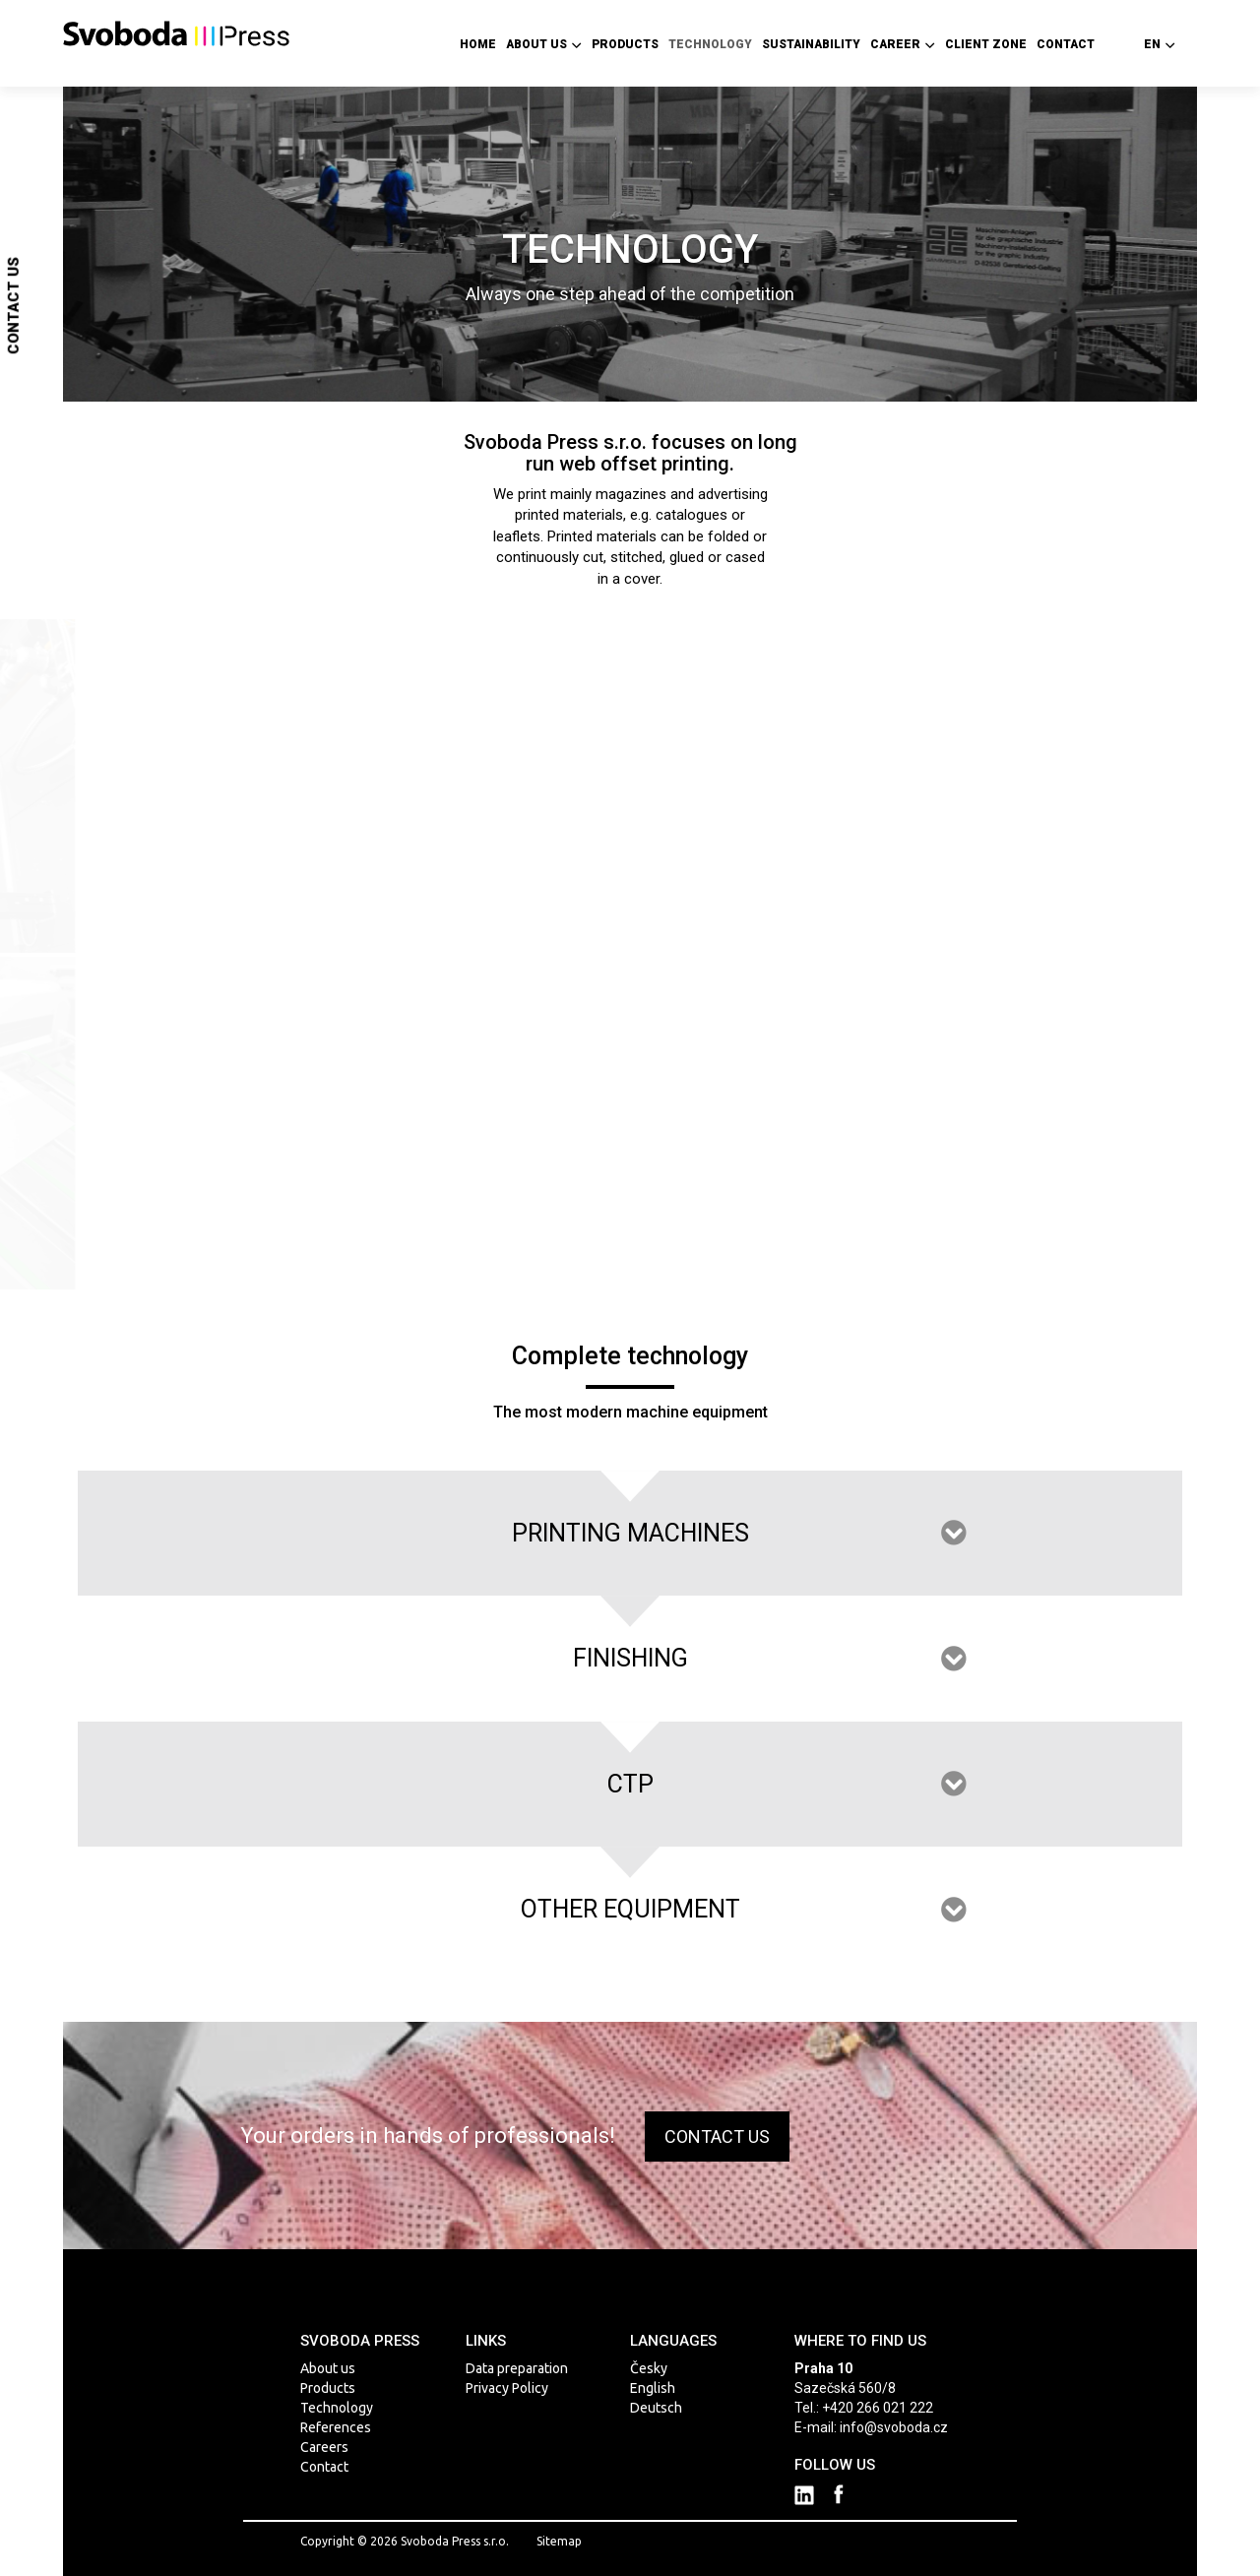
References (335, 2427)
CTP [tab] (630, 1784)
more (95, 736)
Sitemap (559, 2541)
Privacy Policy (507, 2388)
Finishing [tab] (630, 1658)
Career (902, 44)
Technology (710, 44)
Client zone (986, 44)
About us (544, 44)
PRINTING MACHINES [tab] (630, 1533)
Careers (324, 2447)
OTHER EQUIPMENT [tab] (630, 1909)
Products (625, 44)
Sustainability (811, 44)
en (1159, 44)
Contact (1066, 44)
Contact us (14, 305)
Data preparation (517, 2368)
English (652, 2388)
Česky (648, 2368)
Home (478, 44)
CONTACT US (717, 2136)
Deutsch (656, 2408)
